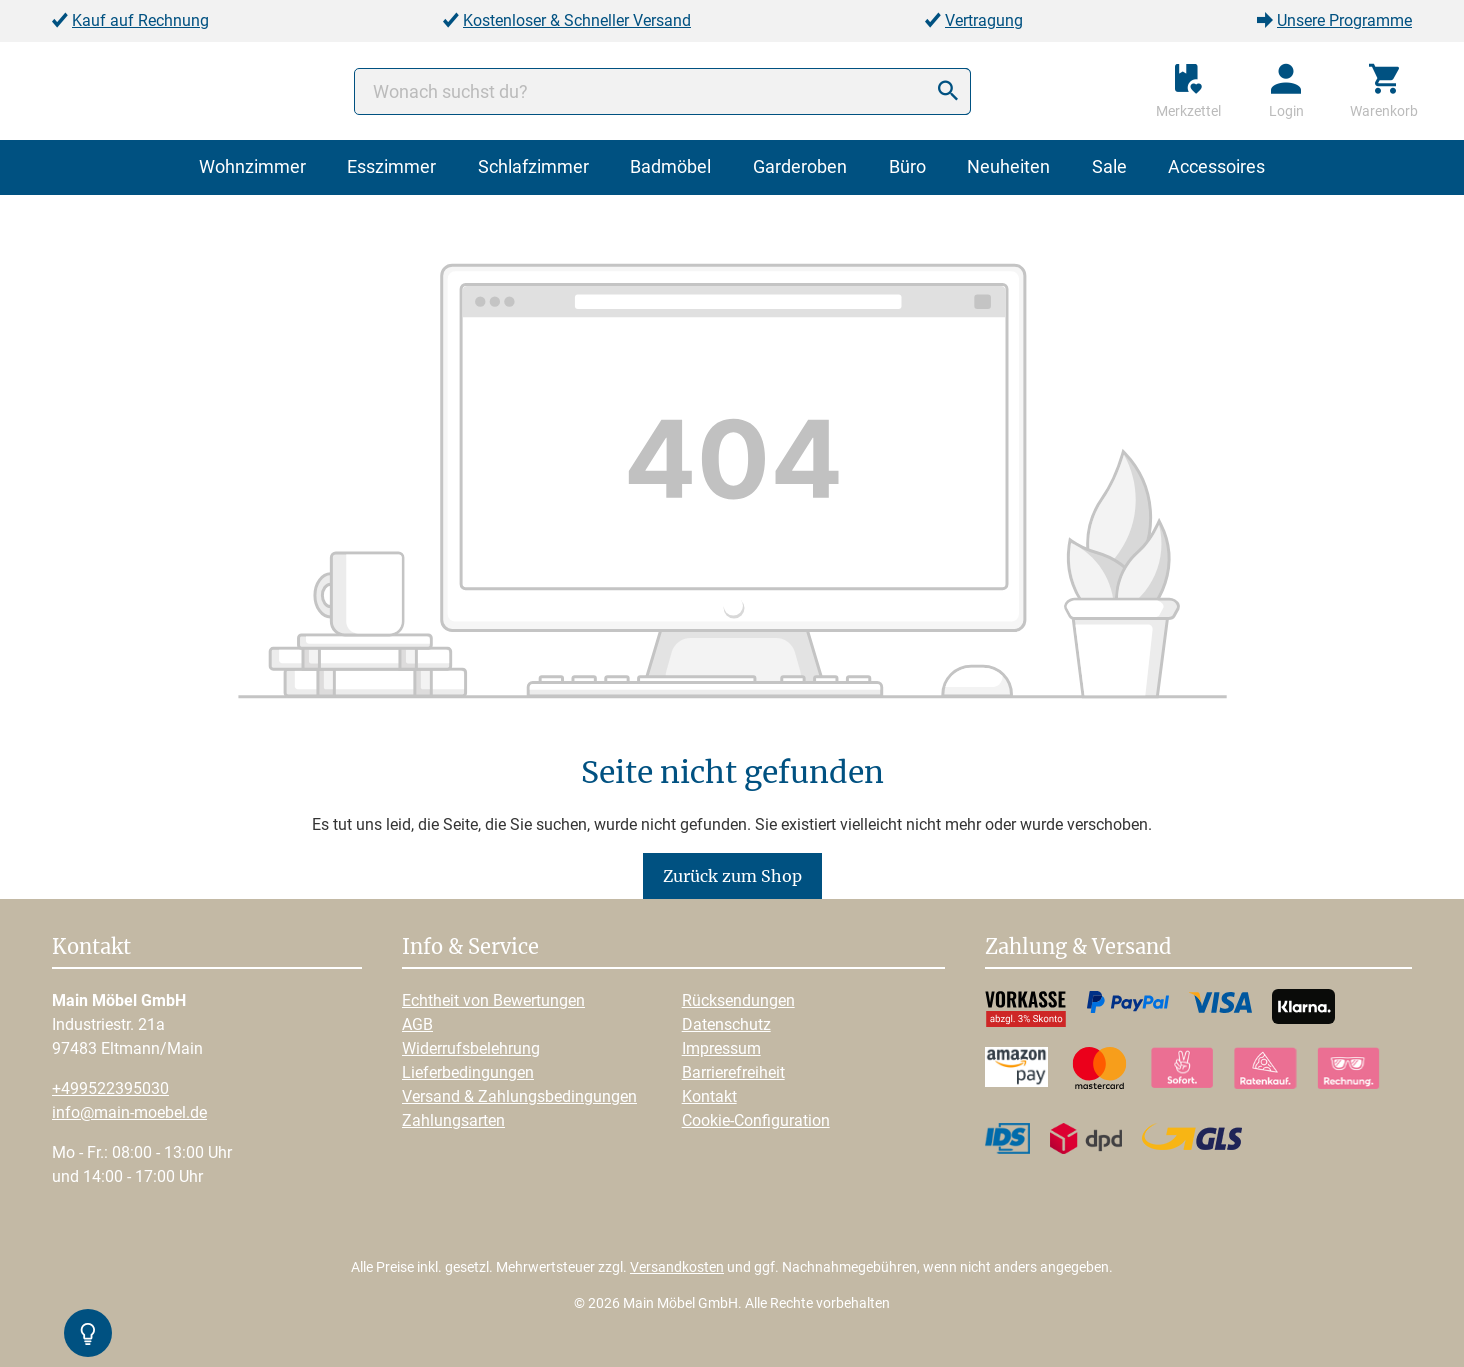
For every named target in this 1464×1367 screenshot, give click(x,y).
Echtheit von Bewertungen (493, 1000)
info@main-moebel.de (129, 1112)
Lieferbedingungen (468, 1072)
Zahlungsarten (453, 1120)
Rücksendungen (738, 1000)
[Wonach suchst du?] (662, 91)
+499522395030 (110, 1088)
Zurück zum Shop (732, 876)
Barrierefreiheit (733, 1072)
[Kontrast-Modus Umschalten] (88, 1333)
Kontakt (709, 1096)
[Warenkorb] (1384, 91)
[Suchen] (948, 91)
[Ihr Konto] (1286, 91)
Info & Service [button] (470, 948)
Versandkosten (677, 1267)
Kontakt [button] (91, 948)
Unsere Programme (1344, 20)
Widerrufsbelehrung (471, 1048)
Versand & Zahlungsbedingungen (519, 1096)
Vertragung (984, 20)
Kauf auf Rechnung (140, 20)
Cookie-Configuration (756, 1120)
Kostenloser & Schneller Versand (577, 20)
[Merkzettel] (1188, 91)
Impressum (721, 1048)
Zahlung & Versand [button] (1078, 948)
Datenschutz (726, 1024)
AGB (417, 1024)
